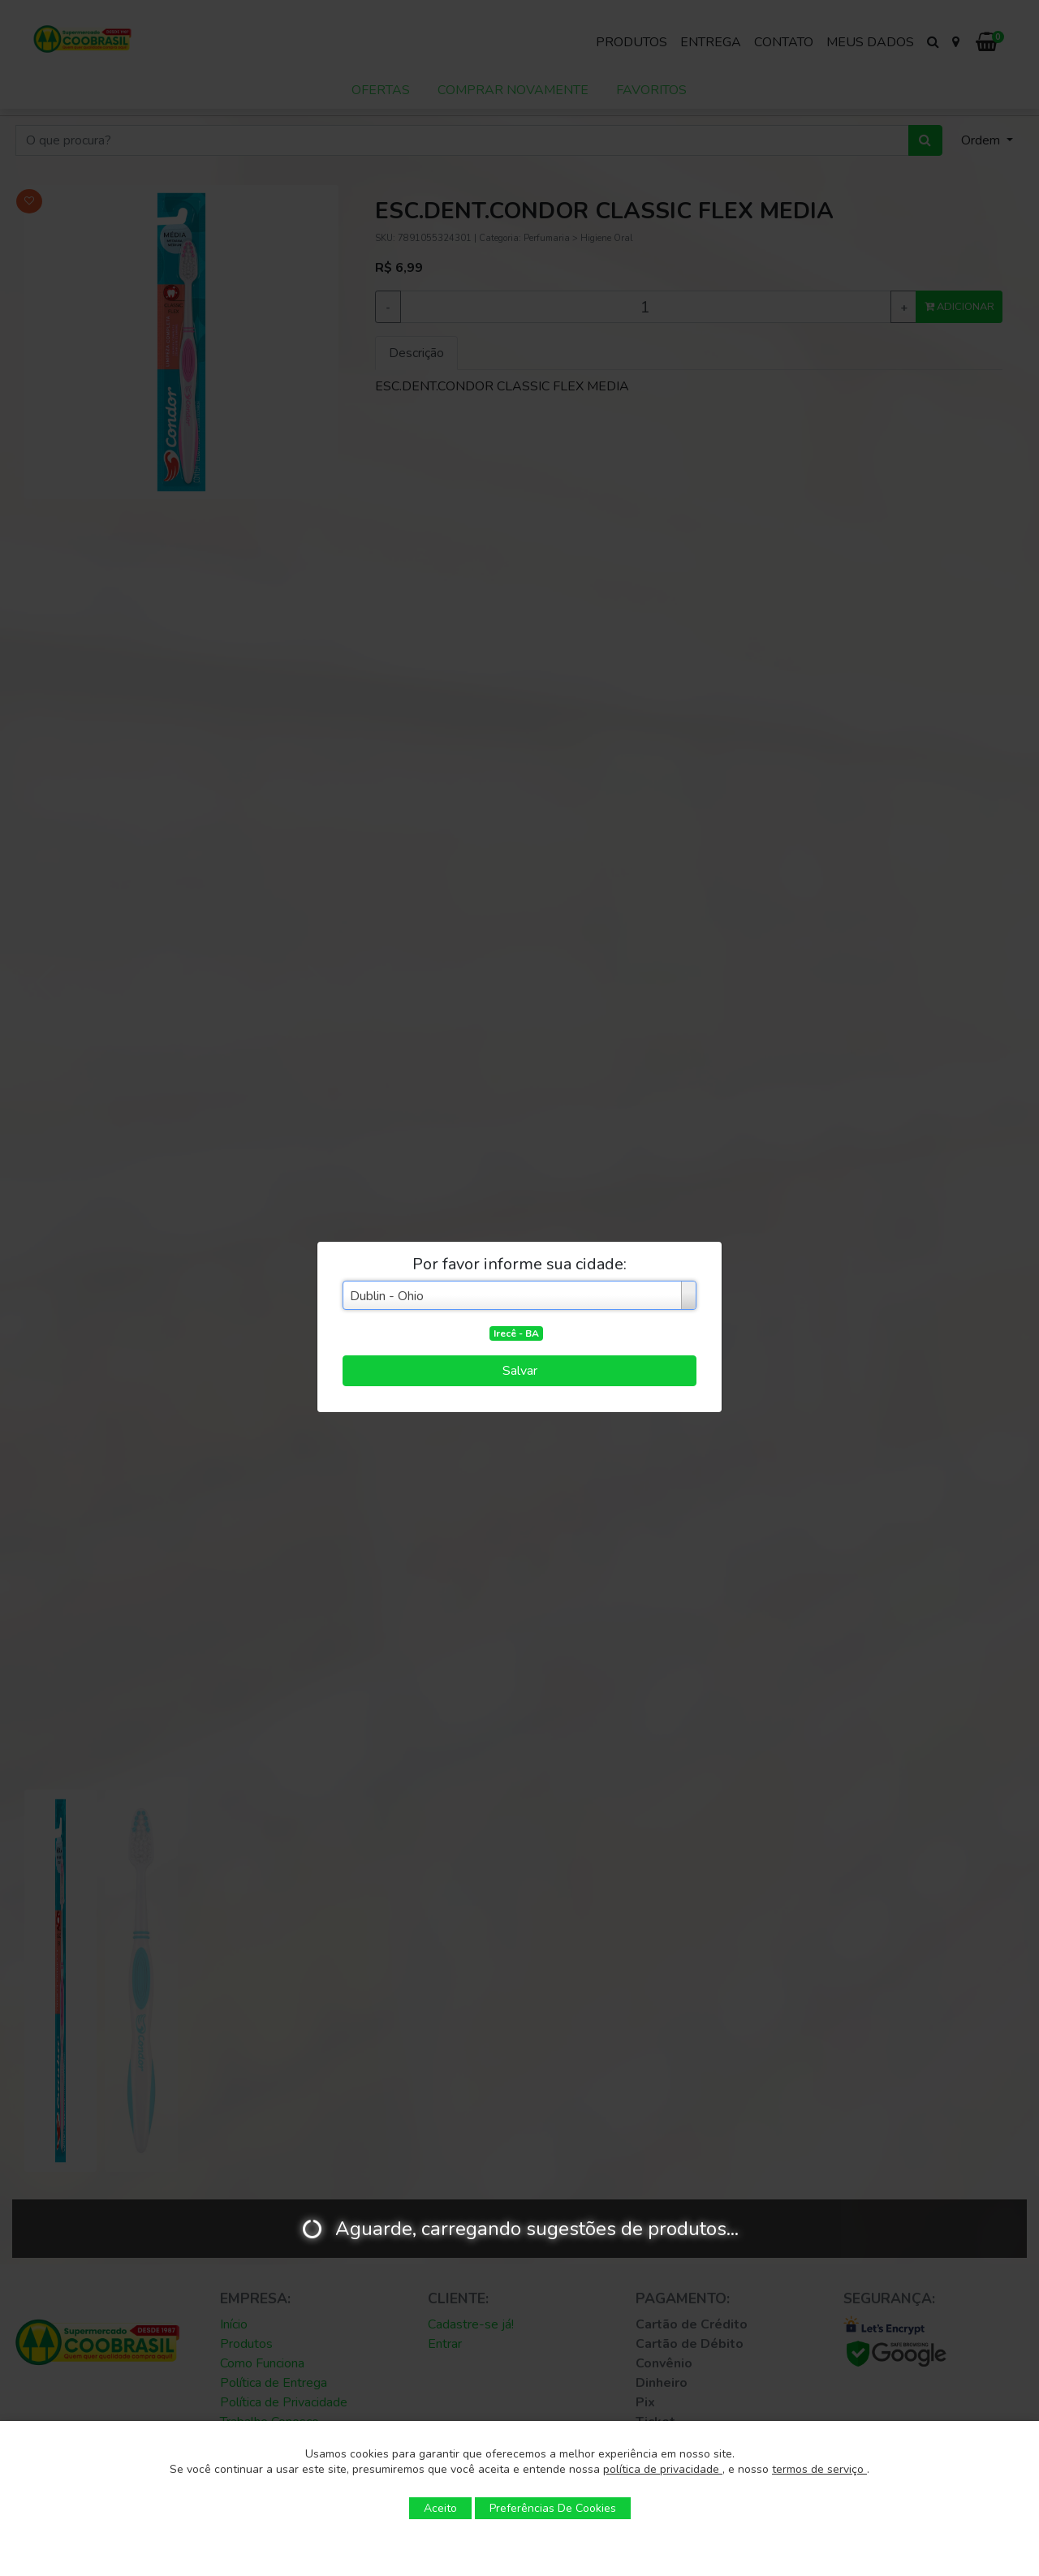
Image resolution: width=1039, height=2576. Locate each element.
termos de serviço (819, 2469)
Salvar (519, 1371)
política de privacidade (662, 2469)
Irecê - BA (516, 1333)
